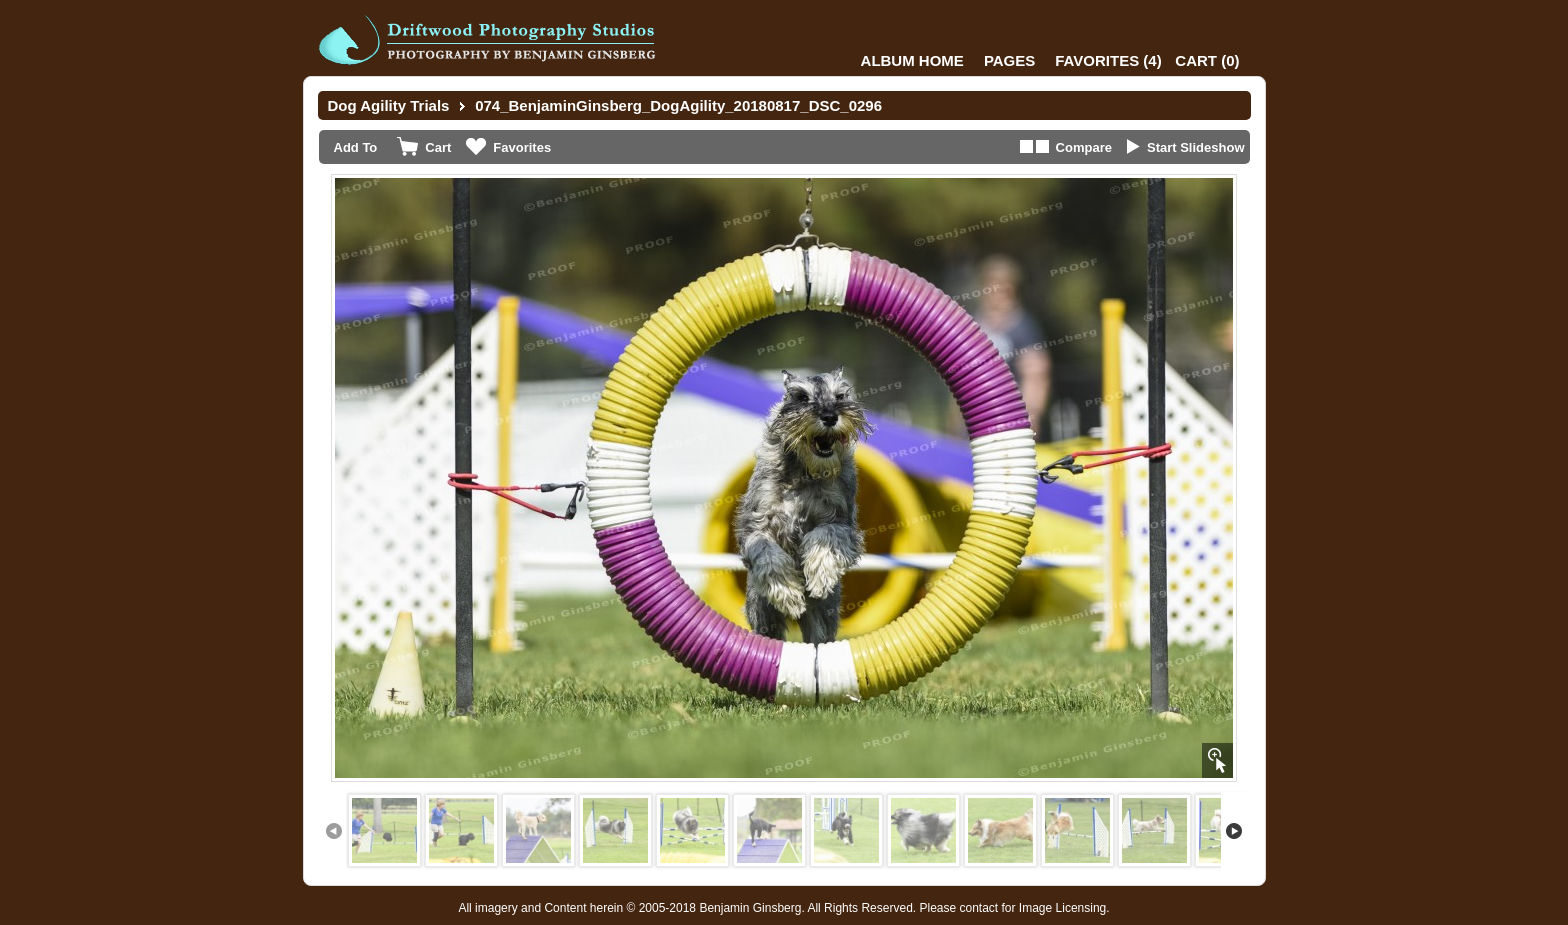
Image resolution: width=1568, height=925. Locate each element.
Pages (1009, 60)
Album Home (912, 60)
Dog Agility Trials (389, 105)
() (1108, 60)
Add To (356, 147)
